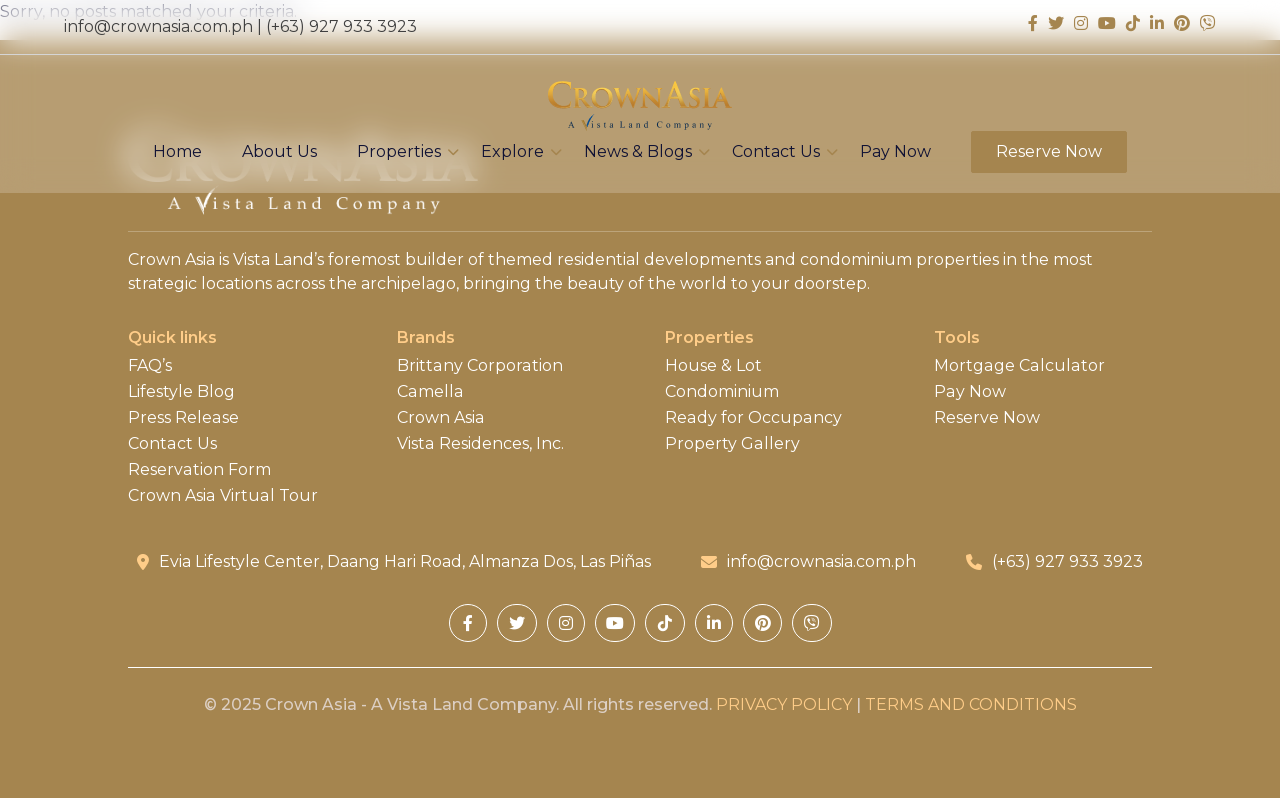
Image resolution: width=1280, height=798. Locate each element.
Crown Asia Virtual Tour (222, 496)
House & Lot (713, 366)
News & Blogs (638, 152)
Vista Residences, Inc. (480, 444)
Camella (429, 392)
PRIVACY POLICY (784, 704)
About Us (279, 152)
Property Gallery (732, 444)
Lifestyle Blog (181, 392)
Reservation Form (199, 470)
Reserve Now (1049, 151)
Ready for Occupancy (752, 418)
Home (177, 152)
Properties (399, 152)
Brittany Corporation (479, 366)
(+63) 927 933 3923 (341, 26)
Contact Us (776, 152)
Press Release (183, 418)
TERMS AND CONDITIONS (971, 704)
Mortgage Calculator (1018, 366)
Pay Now (895, 152)
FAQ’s (150, 366)
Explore (512, 152)
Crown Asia (440, 418)
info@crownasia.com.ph (158, 26)
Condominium (722, 392)
